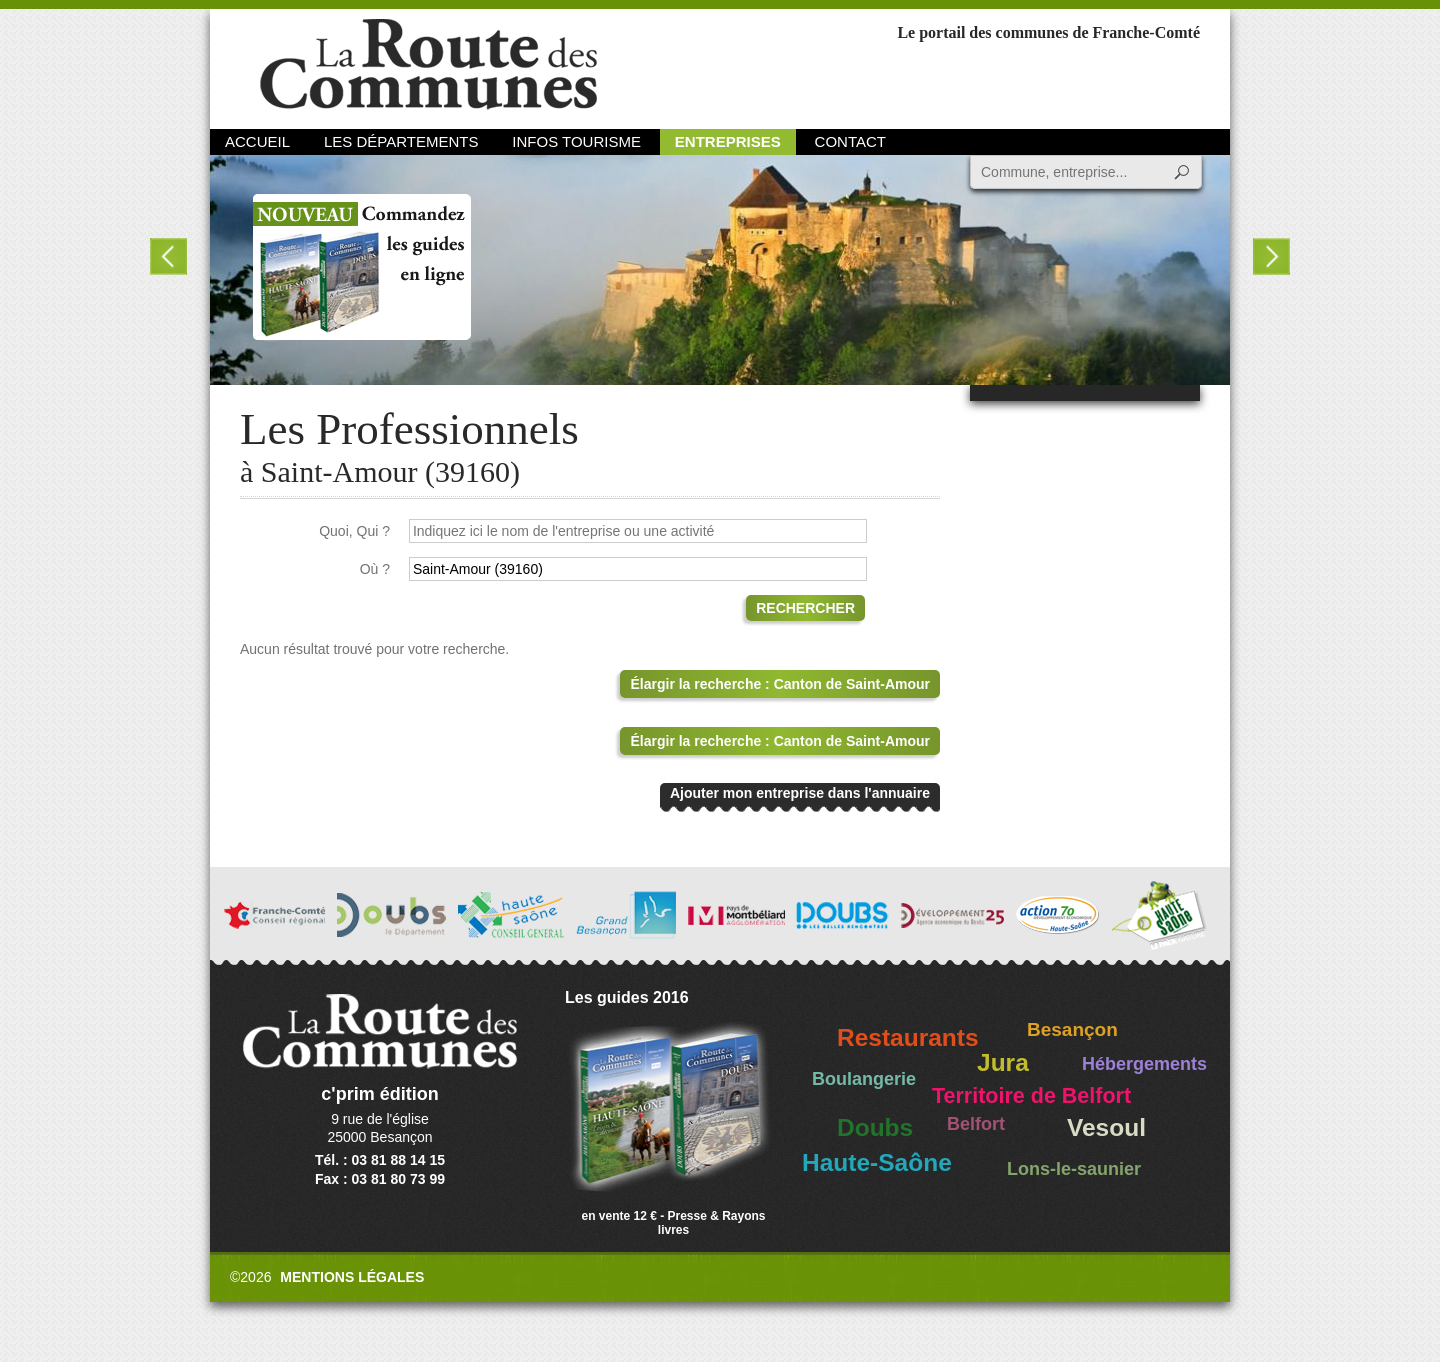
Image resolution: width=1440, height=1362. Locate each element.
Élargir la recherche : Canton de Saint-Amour (780, 684)
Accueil (257, 141)
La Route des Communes (428, 64)
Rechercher (805, 608)
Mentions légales (352, 1277)
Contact (850, 141)
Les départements (401, 141)
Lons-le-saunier (1074, 1169)
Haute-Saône (877, 1162)
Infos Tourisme (576, 141)
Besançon (1072, 1029)
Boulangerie (864, 1079)
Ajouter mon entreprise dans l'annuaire (800, 793)
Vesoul (1106, 1127)
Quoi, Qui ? (354, 531)
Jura (1003, 1062)
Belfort (976, 1124)
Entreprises (728, 141)
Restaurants (908, 1037)
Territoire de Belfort (1031, 1096)
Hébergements (1144, 1064)
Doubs (875, 1127)
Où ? (375, 569)
